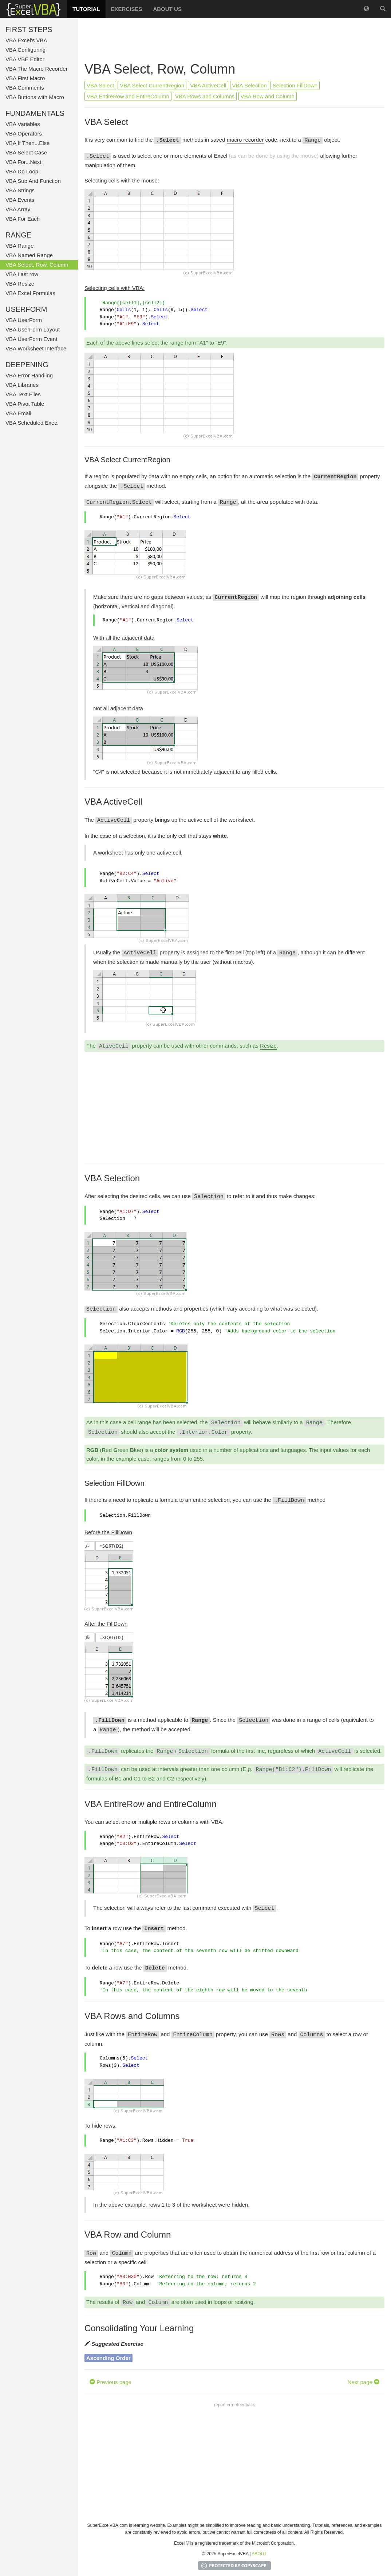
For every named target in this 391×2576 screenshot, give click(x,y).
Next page (363, 2382)
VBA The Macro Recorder (36, 69)
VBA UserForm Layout (32, 329)
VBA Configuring (25, 50)
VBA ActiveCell (208, 85)
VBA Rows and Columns (204, 96)
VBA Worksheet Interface (35, 348)
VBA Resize (19, 283)
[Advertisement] (234, 40)
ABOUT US (167, 9)
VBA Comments (24, 88)
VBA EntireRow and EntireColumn (128, 96)
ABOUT (259, 2553)
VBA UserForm (23, 320)
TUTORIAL (86, 9)
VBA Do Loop (21, 171)
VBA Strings (20, 190)
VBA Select (100, 85)
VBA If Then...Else (27, 143)
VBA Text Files (22, 394)
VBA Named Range (29, 255)
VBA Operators (23, 133)
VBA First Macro (25, 78)
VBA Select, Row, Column (36, 265)
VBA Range (19, 246)
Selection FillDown (295, 85)
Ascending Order (108, 2358)
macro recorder (245, 140)
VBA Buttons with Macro (34, 97)
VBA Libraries (22, 385)
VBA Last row (21, 274)
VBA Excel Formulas (30, 293)
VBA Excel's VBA (26, 40)
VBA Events (19, 200)
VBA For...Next (23, 162)
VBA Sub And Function (33, 181)
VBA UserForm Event (31, 339)
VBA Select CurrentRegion (152, 85)
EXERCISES (126, 9)
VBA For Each (22, 219)
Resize (268, 1045)
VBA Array (17, 209)
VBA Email (18, 413)
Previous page (110, 2382)
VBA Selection (249, 85)
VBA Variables (22, 124)
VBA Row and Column (268, 96)
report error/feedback (234, 2404)
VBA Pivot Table (24, 404)
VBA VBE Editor (24, 59)
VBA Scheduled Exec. (32, 423)
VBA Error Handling (29, 375)
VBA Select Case (26, 152)
